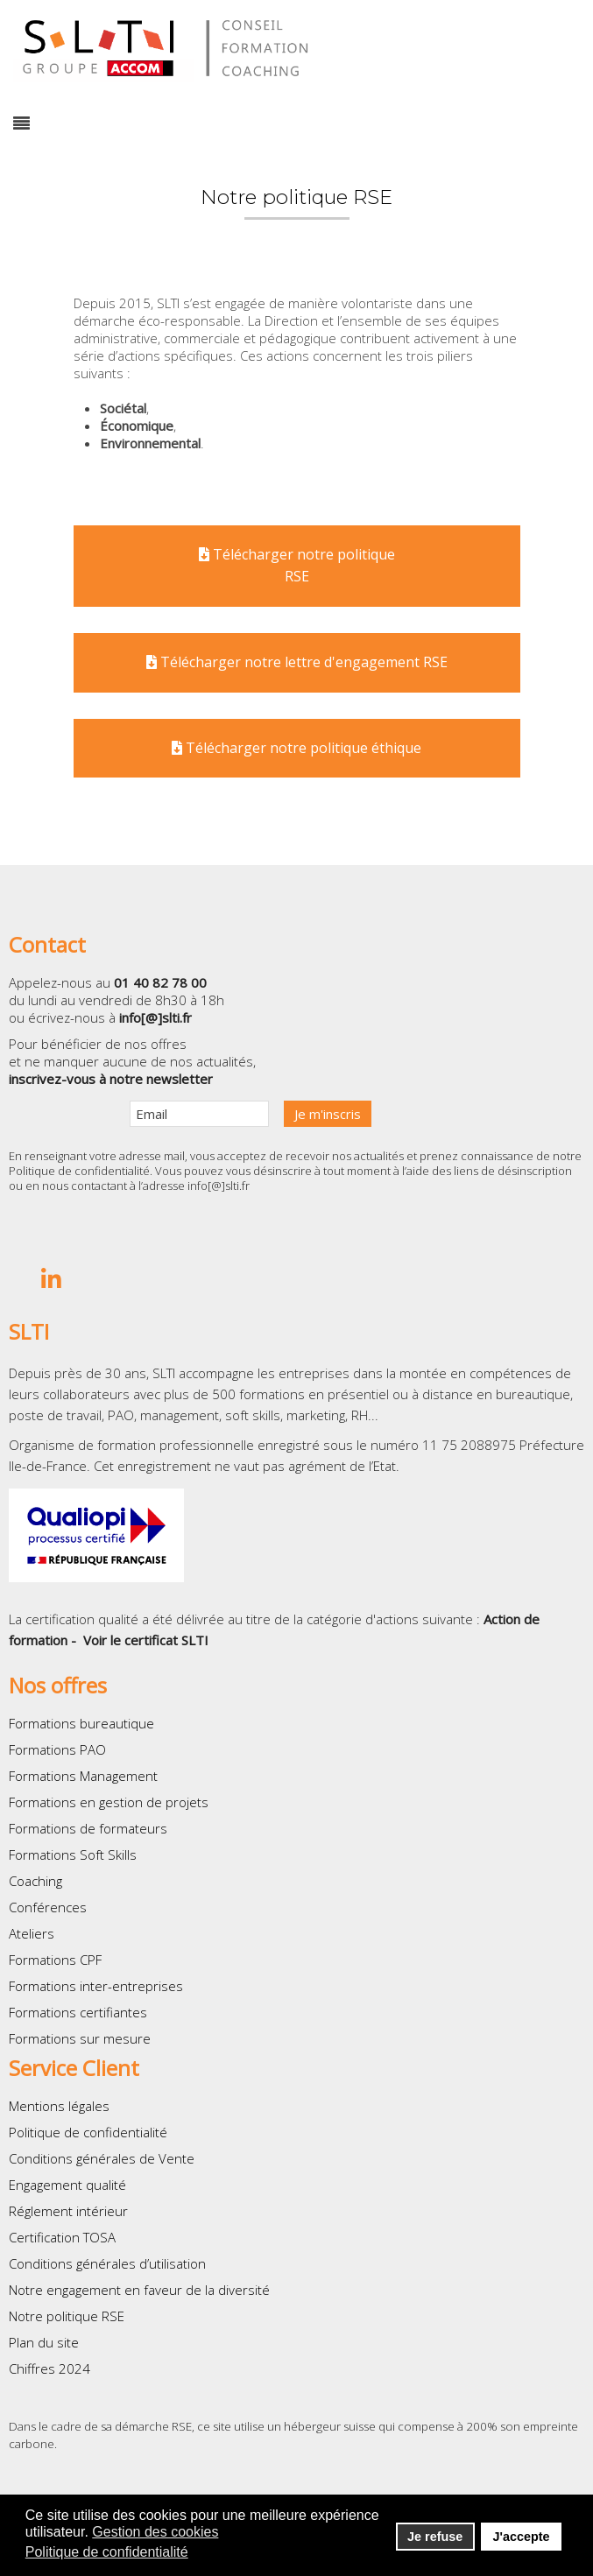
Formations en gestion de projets (108, 1802)
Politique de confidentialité (79, 1171)
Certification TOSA (62, 2237)
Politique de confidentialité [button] (106, 2551)
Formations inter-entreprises (96, 1986)
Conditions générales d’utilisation (107, 2263)
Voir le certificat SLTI (145, 1640)
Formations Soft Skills (73, 1854)
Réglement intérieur (68, 2211)
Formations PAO (57, 1749)
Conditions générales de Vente (101, 2158)
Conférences (48, 1907)
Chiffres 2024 (49, 2368)
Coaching (35, 1881)
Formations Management (83, 1775)
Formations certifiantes (78, 2012)
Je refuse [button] (434, 2537)
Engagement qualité (67, 2184)
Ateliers (31, 1933)
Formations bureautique (81, 1723)
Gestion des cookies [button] (155, 2531)
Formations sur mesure (80, 2038)
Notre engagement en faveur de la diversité (139, 2289)
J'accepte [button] (520, 2537)
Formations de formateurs (88, 1828)
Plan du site (44, 2342)
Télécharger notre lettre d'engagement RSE (297, 662)
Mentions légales (59, 2106)
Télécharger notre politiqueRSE (297, 566)
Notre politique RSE (66, 2316)
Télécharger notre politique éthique (296, 747)
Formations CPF (55, 1959)
